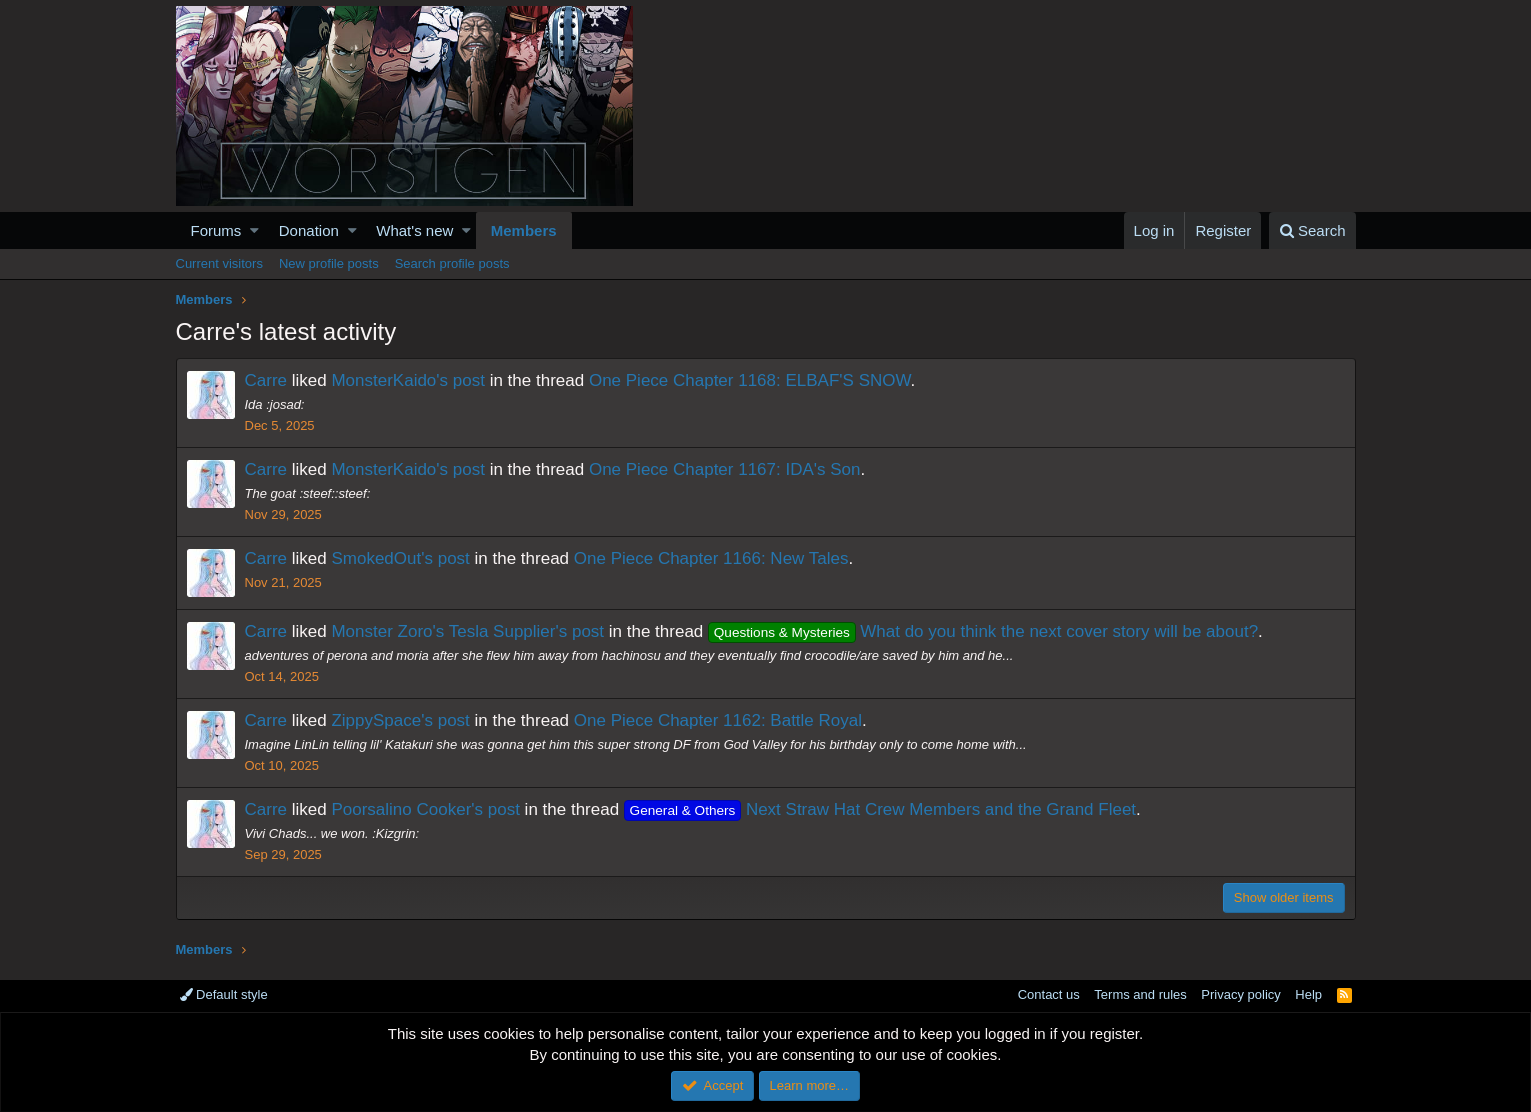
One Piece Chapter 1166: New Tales (711, 558)
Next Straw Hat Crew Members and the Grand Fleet (880, 809)
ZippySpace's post (400, 720)
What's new (414, 230)
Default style (224, 994)
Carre (266, 380)
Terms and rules (1140, 994)
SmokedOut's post (400, 558)
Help (1308, 994)
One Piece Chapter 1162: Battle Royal (718, 720)
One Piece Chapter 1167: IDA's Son (725, 469)
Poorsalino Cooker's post (425, 809)
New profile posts (329, 263)
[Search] (1312, 230)
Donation (309, 230)
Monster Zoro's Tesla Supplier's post (467, 631)
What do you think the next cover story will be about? (983, 631)
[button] (254, 230)
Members (524, 230)
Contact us (1049, 994)
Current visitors (219, 263)
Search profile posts (452, 263)
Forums (216, 230)
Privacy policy (1240, 994)
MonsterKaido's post (408, 380)
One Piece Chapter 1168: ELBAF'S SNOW (750, 380)
